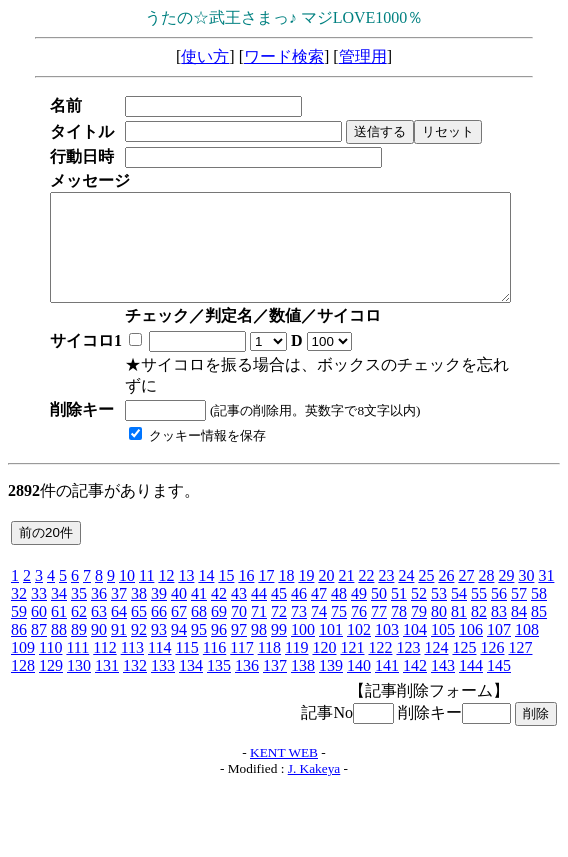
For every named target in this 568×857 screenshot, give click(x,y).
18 (286, 575)
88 (59, 629)
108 (527, 629)
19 (306, 575)
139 (331, 665)
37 (119, 593)
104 (415, 629)
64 (119, 611)
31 (546, 575)
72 (279, 611)
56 (499, 593)
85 (539, 611)
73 (299, 611)
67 (179, 611)
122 (380, 647)
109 (23, 647)
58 (539, 593)
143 (443, 665)
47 (319, 593)
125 (464, 647)
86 (19, 629)
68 (199, 611)
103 (387, 629)
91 (119, 629)
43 (239, 593)
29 (506, 575)
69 (219, 611)
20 (326, 575)
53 (439, 593)
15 (226, 575)
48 (339, 593)
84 (519, 611)
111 (77, 647)
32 (19, 593)
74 (319, 611)
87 (39, 629)
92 (139, 629)
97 (239, 629)
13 (186, 575)
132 (135, 665)
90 (99, 629)
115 (186, 647)
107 (499, 629)
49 (359, 593)
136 (247, 665)
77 (379, 611)
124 (436, 647)
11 (146, 575)
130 (79, 665)
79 (419, 611)
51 (399, 593)
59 (19, 611)
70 (239, 611)
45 (279, 593)
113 (132, 647)
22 (366, 575)
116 (214, 647)
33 (39, 593)
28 (486, 575)
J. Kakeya (314, 768)
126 (492, 647)
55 (479, 593)
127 (520, 647)
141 (387, 665)
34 (59, 593)
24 (406, 575)
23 (386, 575)
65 (139, 611)
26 (446, 575)
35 (79, 593)
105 (443, 629)
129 (51, 665)
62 (79, 611)
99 (279, 629)
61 (59, 611)
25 (426, 575)
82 (479, 611)
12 (166, 575)
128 (23, 665)
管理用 (363, 56)
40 (179, 593)
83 (499, 611)
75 (339, 611)
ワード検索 (284, 56)
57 (519, 593)
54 (459, 593)
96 (219, 629)
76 (359, 611)
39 (159, 593)
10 (127, 575)
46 (299, 593)
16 (246, 575)
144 (471, 665)
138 (303, 665)
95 (199, 629)
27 (466, 575)
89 (79, 629)
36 (99, 593)
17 (266, 575)
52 (419, 593)
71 (259, 611)
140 (359, 665)
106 (471, 629)
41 (199, 593)
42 (219, 593)
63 (99, 611)
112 (104, 647)
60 (39, 611)
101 (331, 629)
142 (415, 665)
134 (191, 665)
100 (303, 629)
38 (139, 593)
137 (275, 665)
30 (526, 575)
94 (179, 629)
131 (107, 665)
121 (352, 647)
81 (459, 611)
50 (379, 593)
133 (163, 665)
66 (159, 611)
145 (499, 665)
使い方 (205, 56)
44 (259, 593)
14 (206, 575)
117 (241, 647)
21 (346, 575)
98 (259, 629)
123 (408, 647)
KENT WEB (284, 752)
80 (439, 611)
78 (399, 611)
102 (359, 629)
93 (159, 629)
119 (296, 647)
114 (159, 647)
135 (219, 665)
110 (50, 647)
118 (269, 647)
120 (324, 647)
